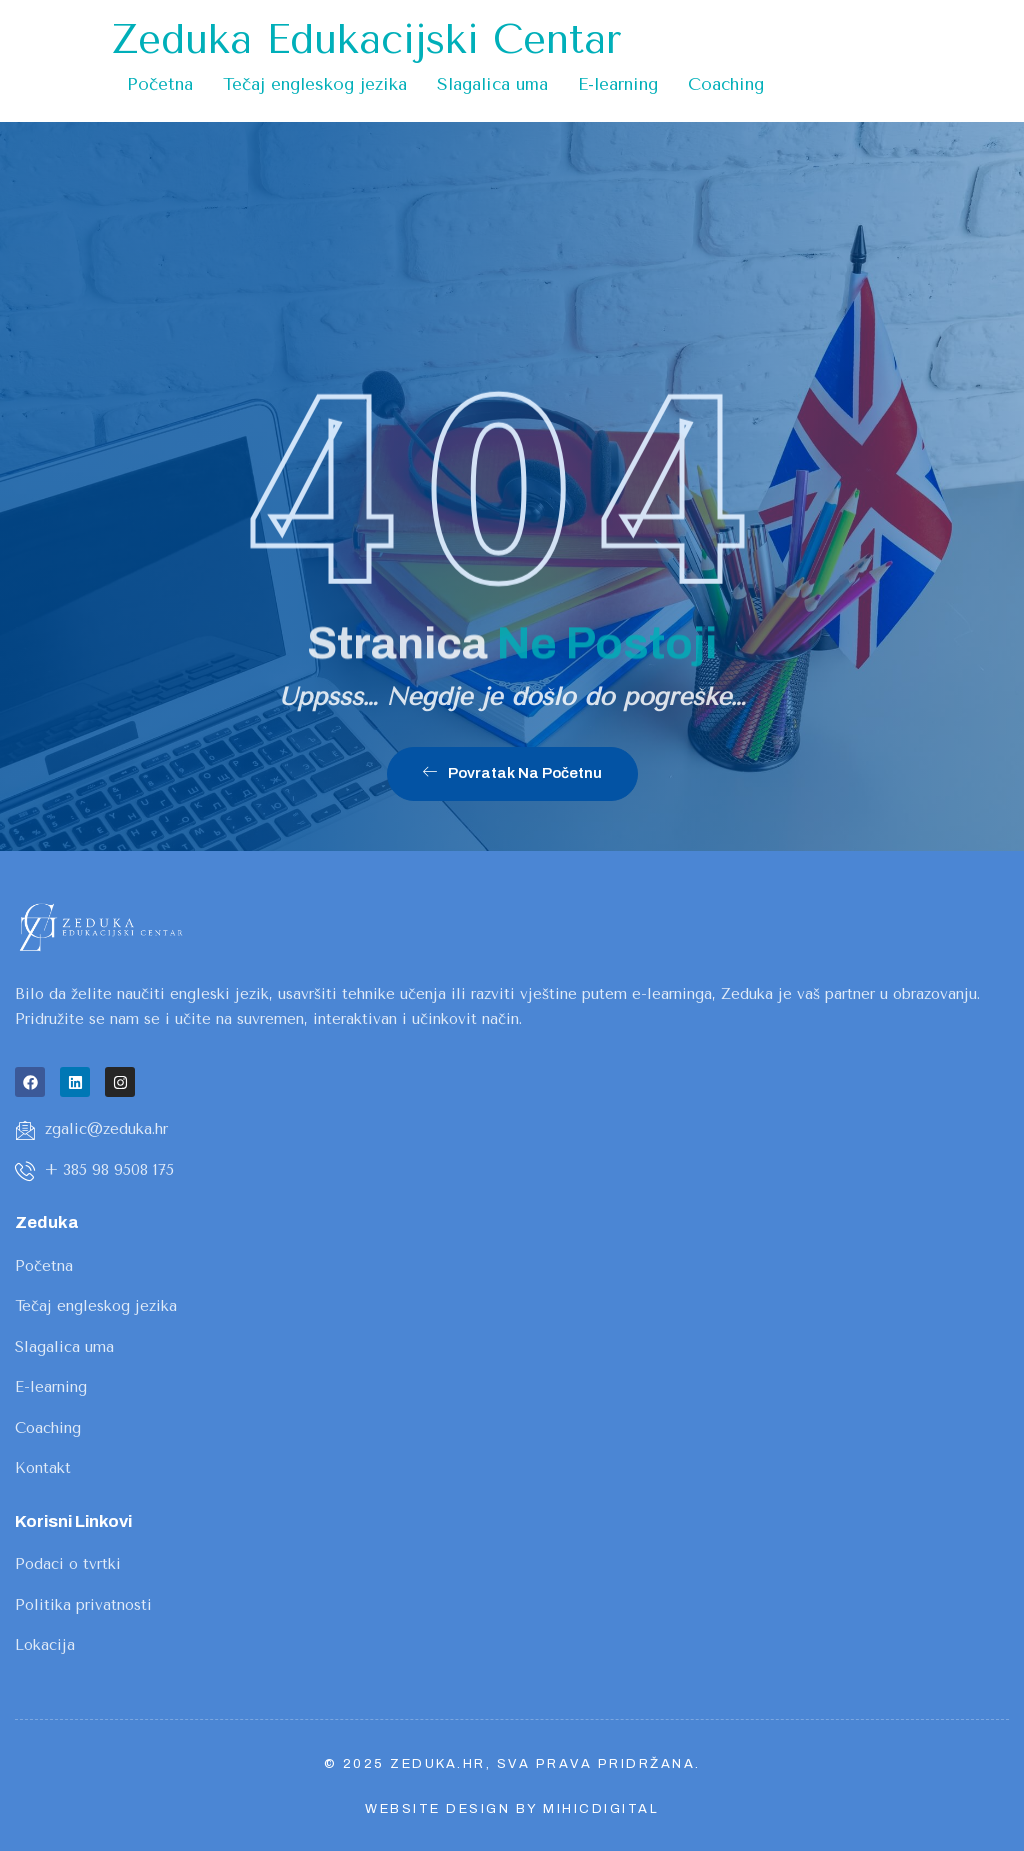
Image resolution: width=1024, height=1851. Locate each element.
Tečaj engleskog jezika (315, 84)
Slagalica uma (492, 84)
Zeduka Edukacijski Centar (366, 39)
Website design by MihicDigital (512, 1809)
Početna (160, 84)
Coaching (726, 84)
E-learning (618, 84)
